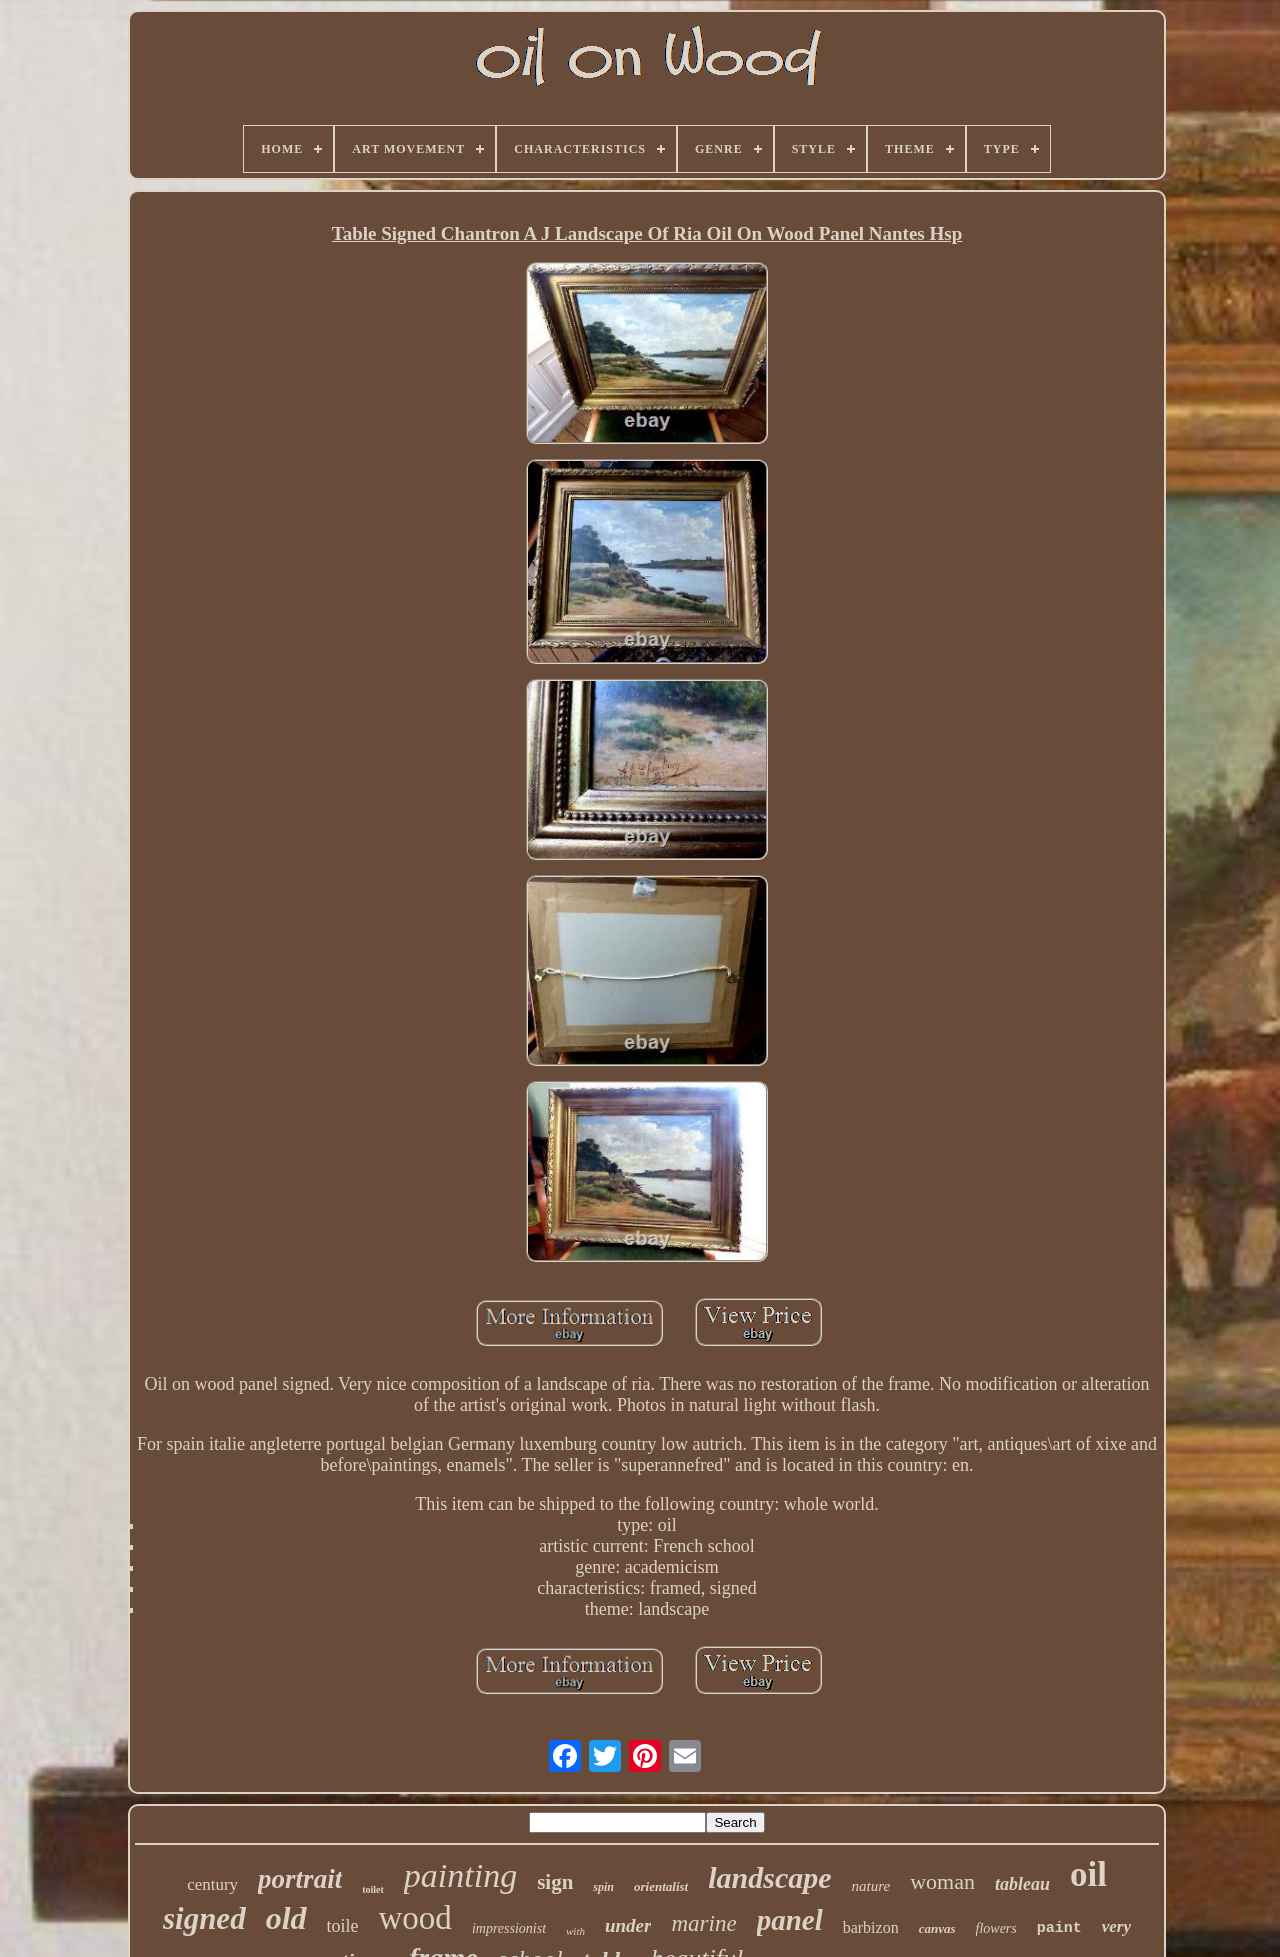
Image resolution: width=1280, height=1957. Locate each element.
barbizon (871, 1927)
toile (343, 1926)
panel (790, 1920)
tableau (1022, 1884)
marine (703, 1923)
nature (871, 1886)
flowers (996, 1928)
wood (415, 1918)
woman (942, 1881)
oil (1088, 1874)
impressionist (509, 1928)
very (1116, 1926)
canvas (937, 1928)
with (575, 1931)
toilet (373, 1889)
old (286, 1918)
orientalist (661, 1886)
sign (555, 1882)
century (212, 1884)
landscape (769, 1877)
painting (460, 1875)
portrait (300, 1879)
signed (204, 1918)
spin (603, 1887)
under (628, 1925)
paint (1059, 1928)
